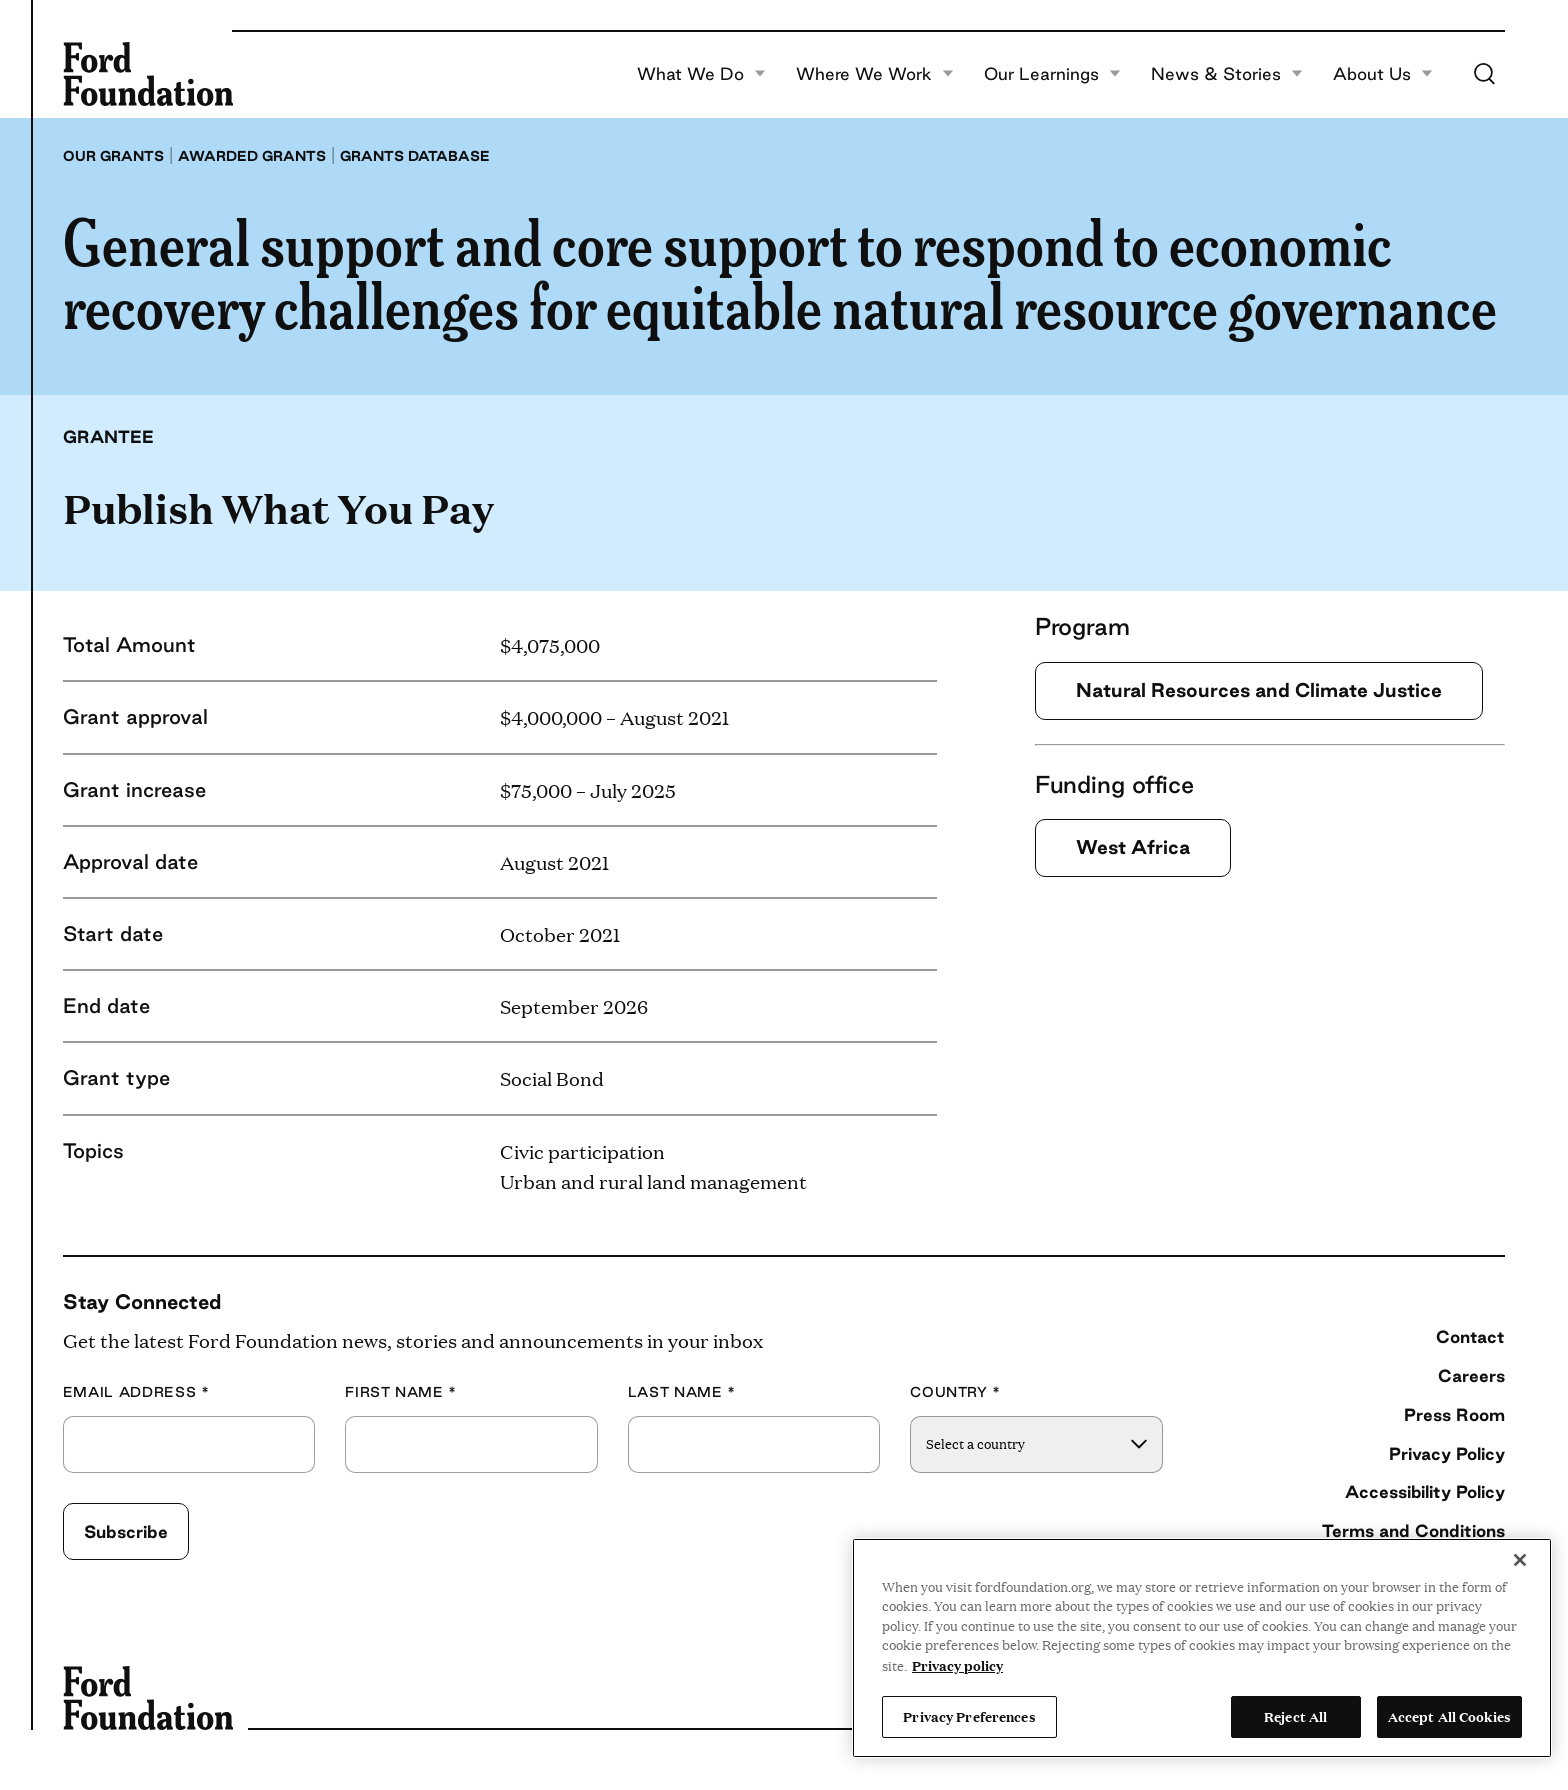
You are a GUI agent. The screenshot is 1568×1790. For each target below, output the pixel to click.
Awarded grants (252, 156)
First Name (401, 1392)
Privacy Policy (1447, 1453)
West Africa (1133, 847)
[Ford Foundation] (148, 74)
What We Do (701, 74)
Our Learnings (1052, 74)
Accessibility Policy (1425, 1491)
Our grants (113, 156)
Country (955, 1392)
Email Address (136, 1392)
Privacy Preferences (969, 1716)
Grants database (415, 156)
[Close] (1520, 1560)
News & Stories (1227, 74)
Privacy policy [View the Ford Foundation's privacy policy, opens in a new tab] (957, 1665)
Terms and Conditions (1413, 1530)
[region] (1202, 1648)
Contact (1470, 1336)
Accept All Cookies (1449, 1716)
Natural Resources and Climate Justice (1259, 690)
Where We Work (875, 74)
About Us (1383, 74)
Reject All (1295, 1716)
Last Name (682, 1392)
